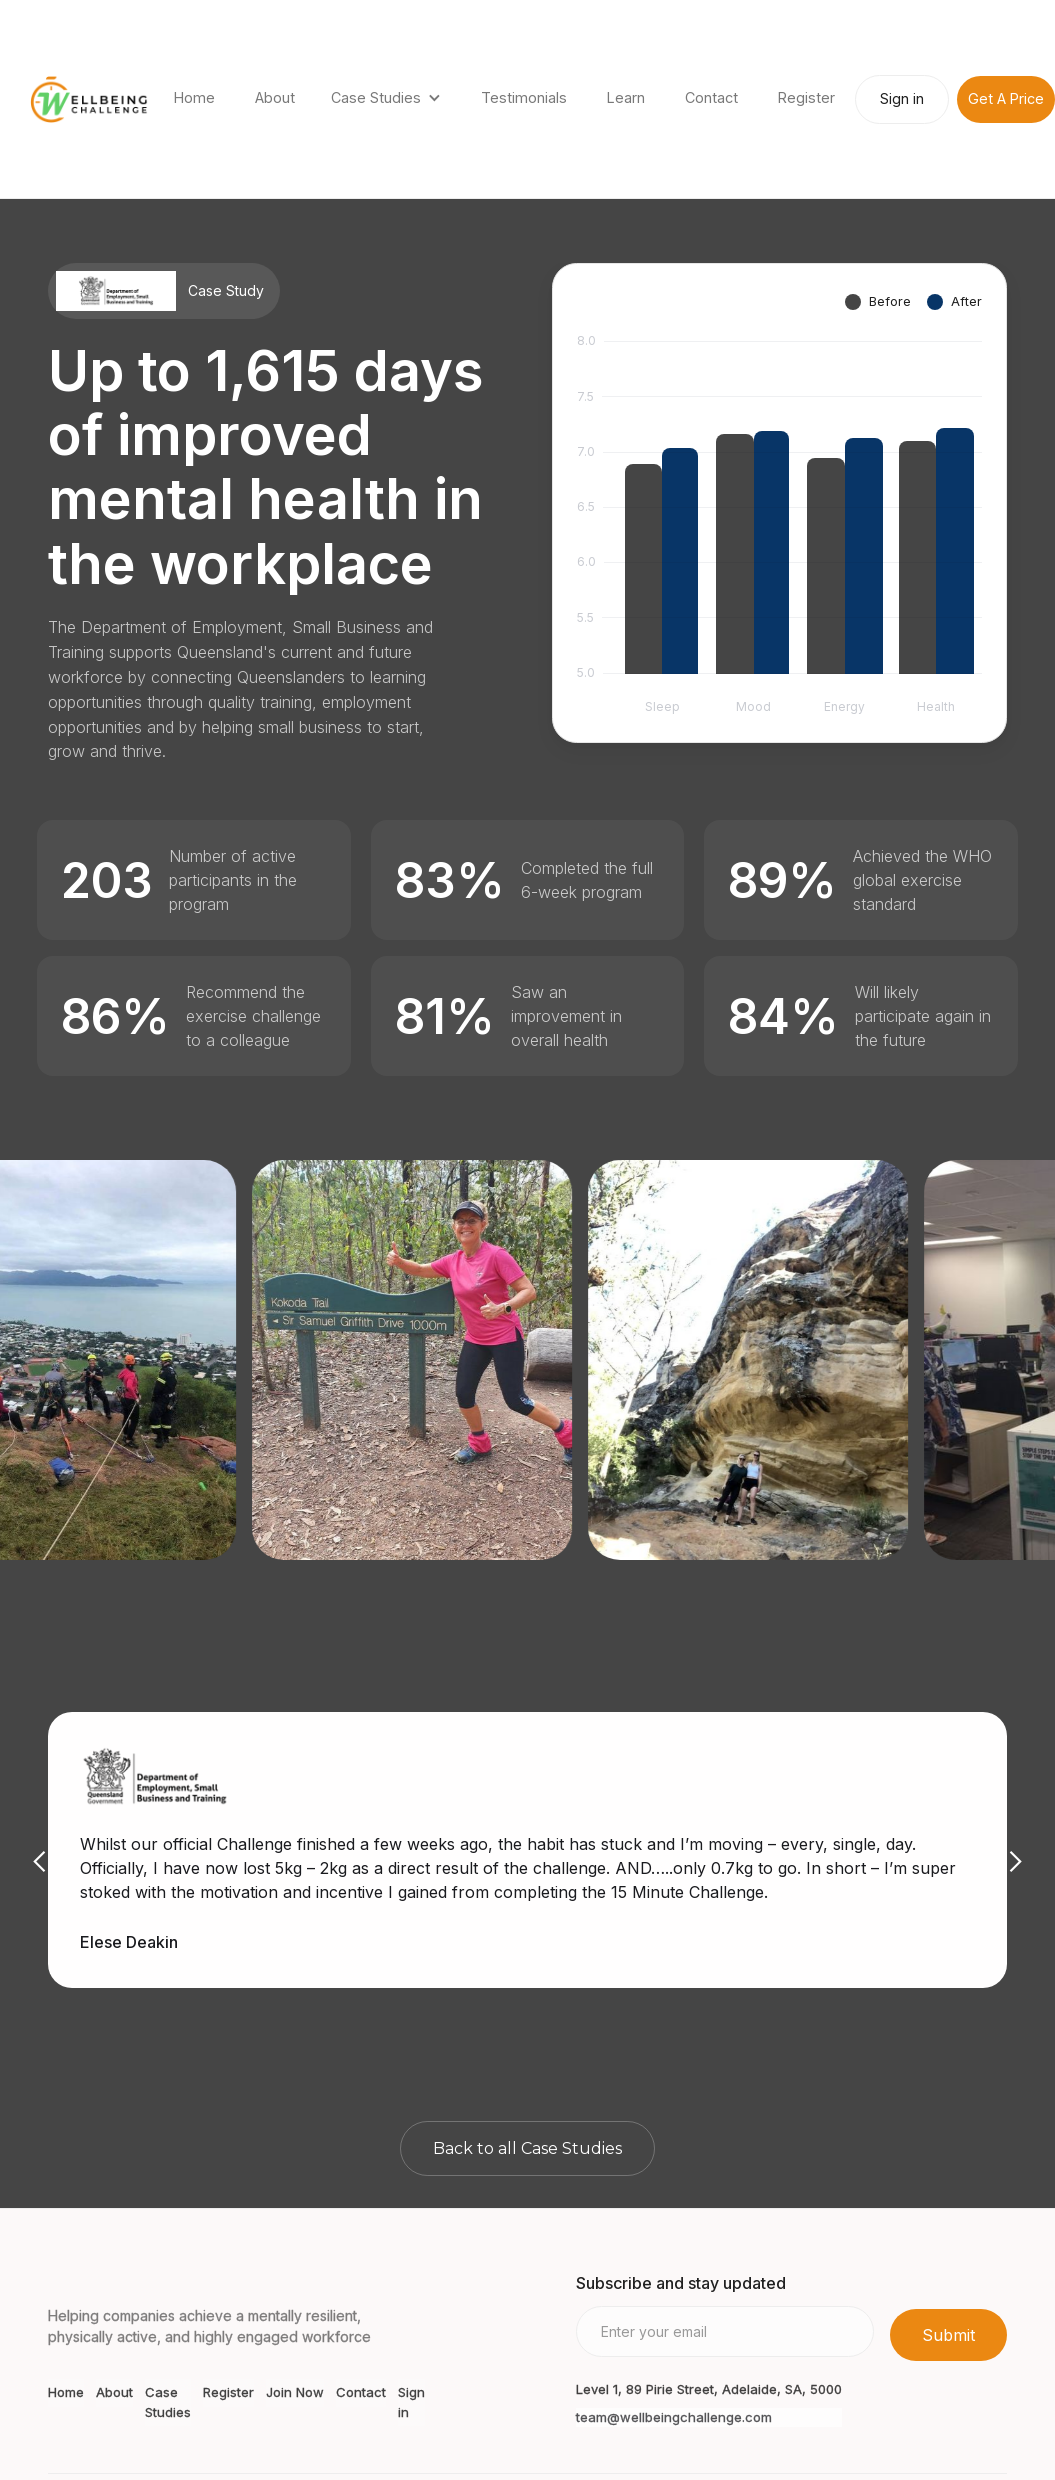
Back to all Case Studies (527, 2148)
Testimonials (524, 97)
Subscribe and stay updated (681, 2283)
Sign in (902, 98)
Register (806, 97)
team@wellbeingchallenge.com (674, 2417)
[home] (89, 99)
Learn (626, 97)
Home (194, 97)
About (275, 97)
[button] (388, 99)
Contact (711, 97)
